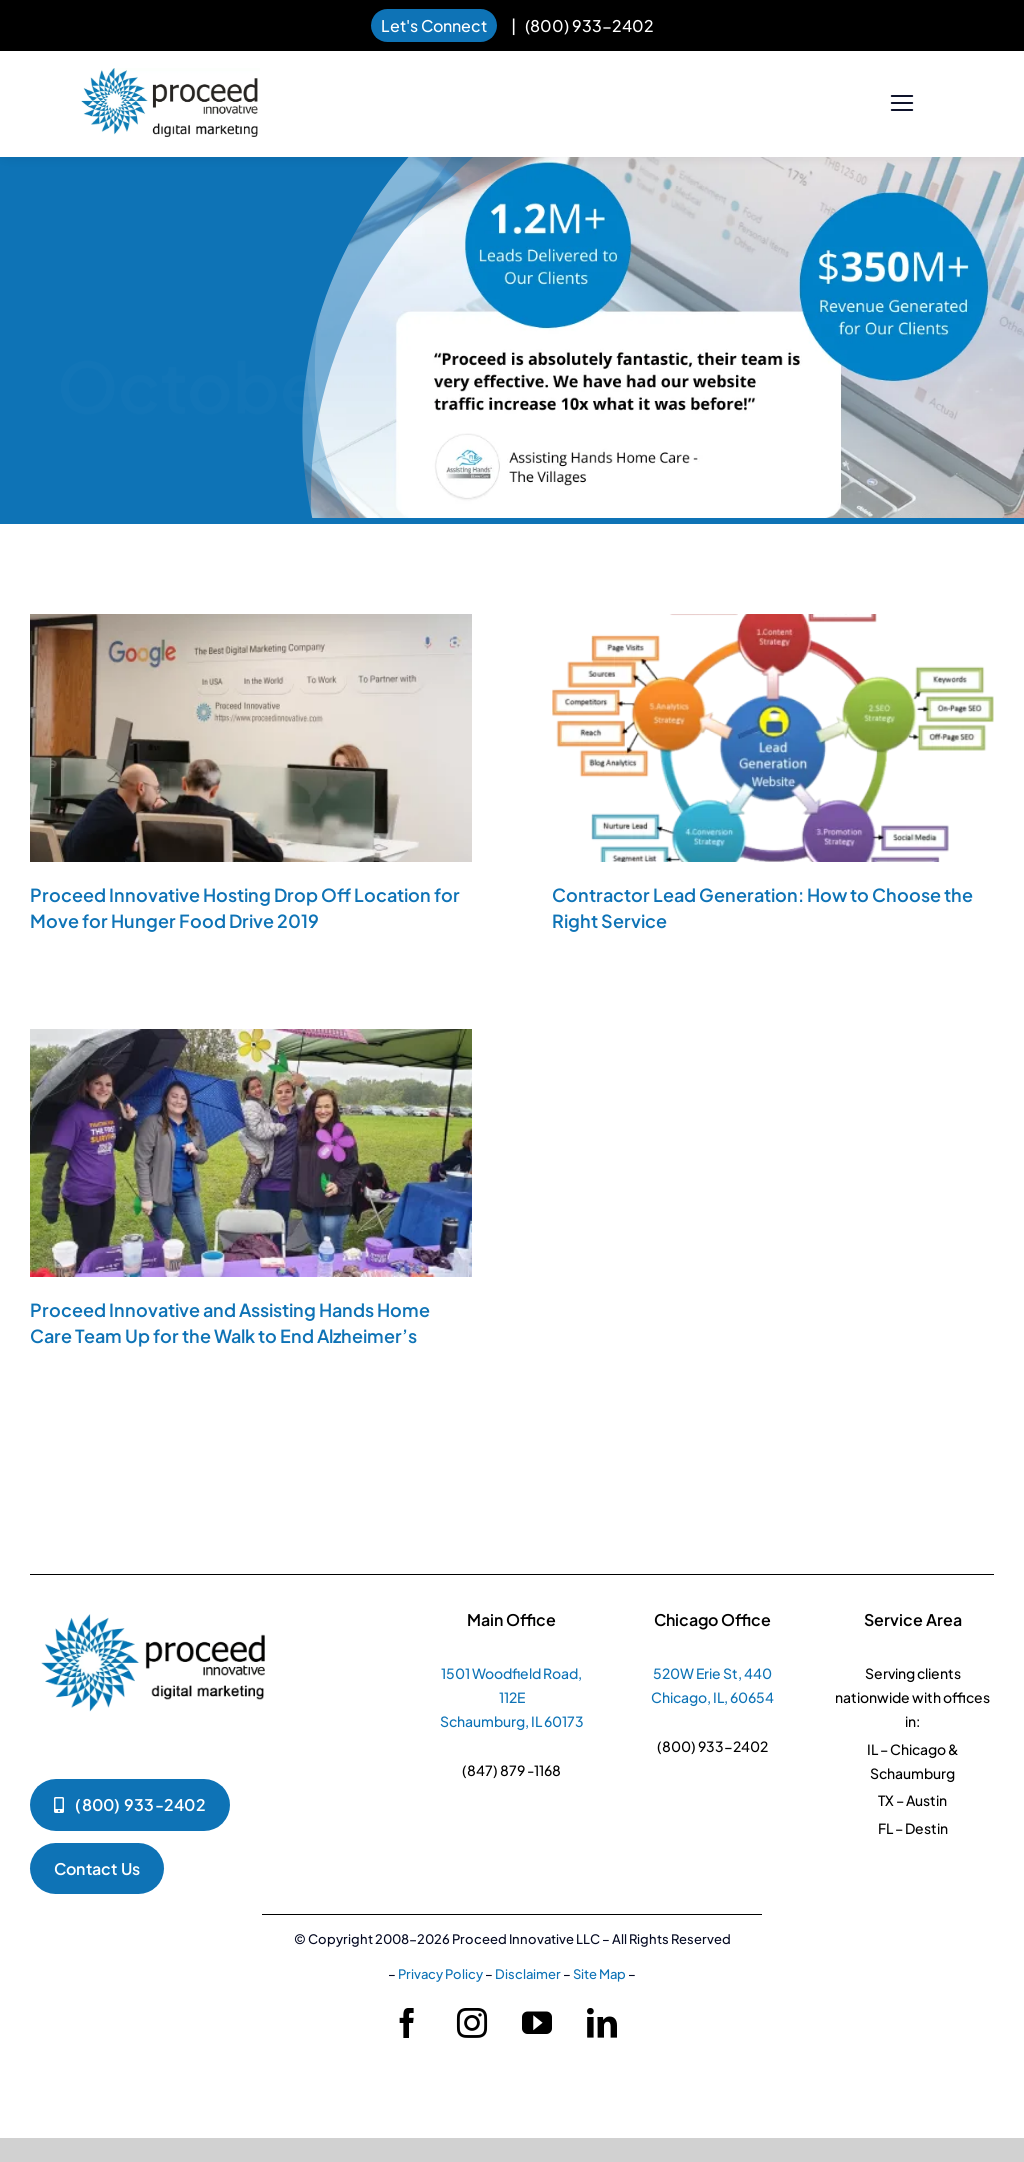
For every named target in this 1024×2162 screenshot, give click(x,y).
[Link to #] (901, 103)
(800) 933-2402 (589, 25)
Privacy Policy (440, 1974)
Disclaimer (528, 1974)
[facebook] (407, 2023)
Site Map (599, 1974)
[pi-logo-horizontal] (170, 77)
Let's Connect (434, 25)
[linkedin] (602, 2023)
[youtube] (537, 2023)
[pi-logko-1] (155, 1604)
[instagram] (472, 2023)
